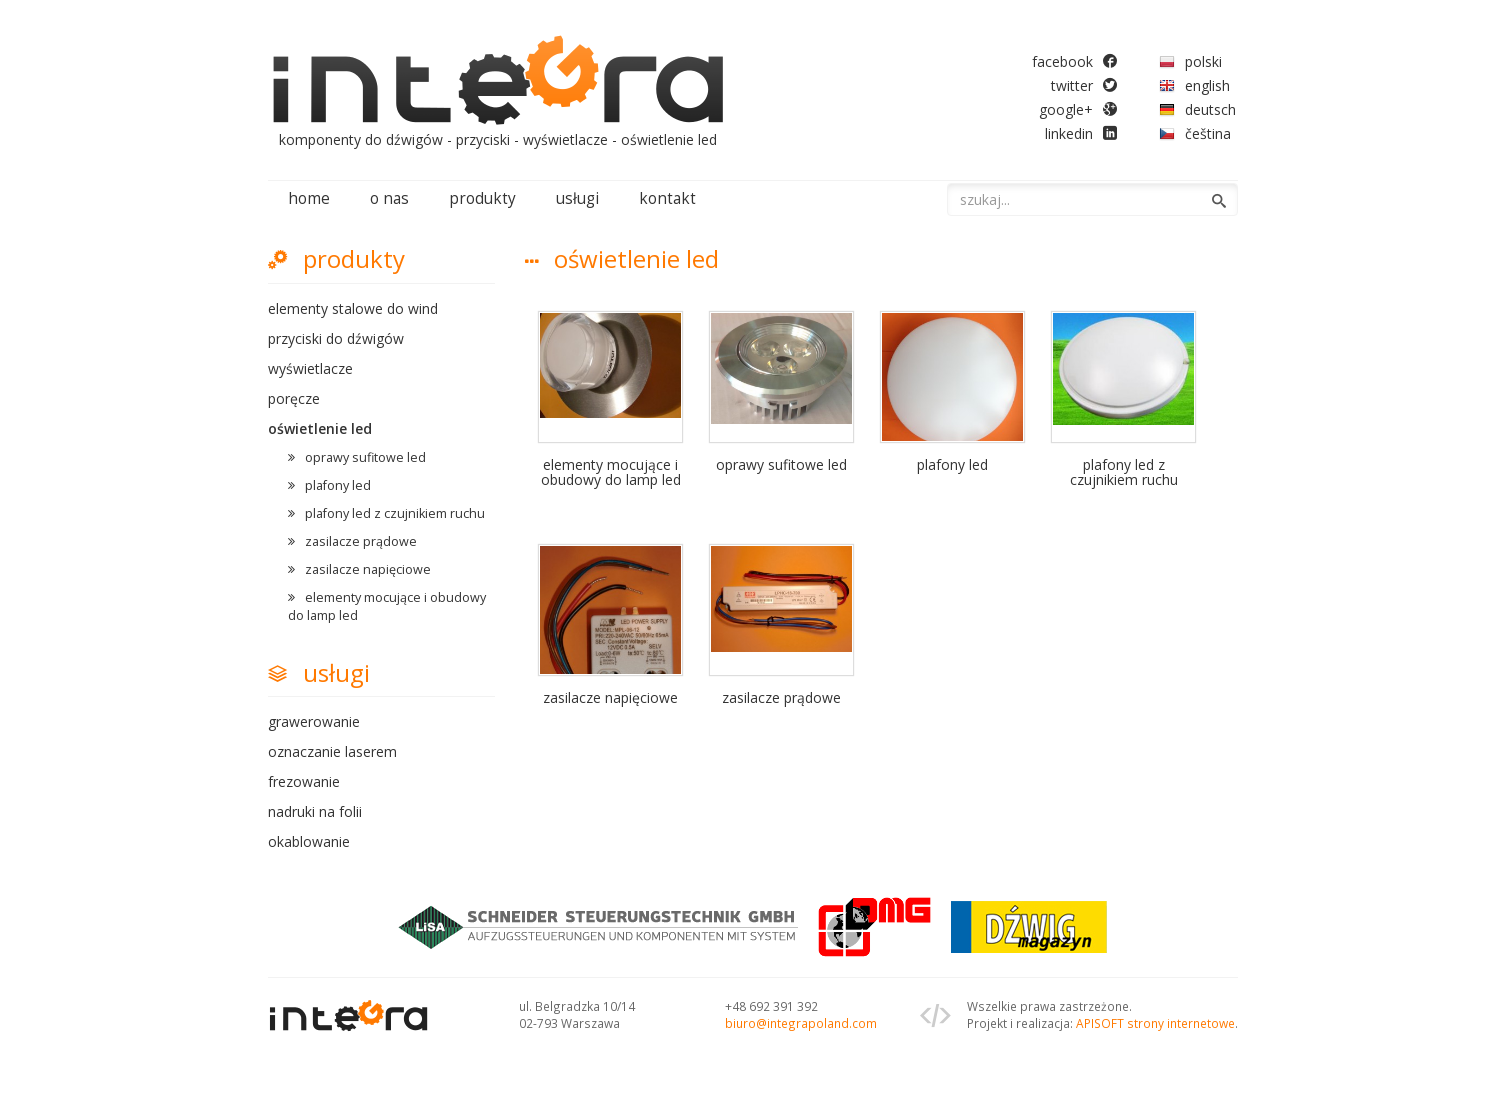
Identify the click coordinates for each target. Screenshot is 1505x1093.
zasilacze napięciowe (368, 569)
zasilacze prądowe (361, 541)
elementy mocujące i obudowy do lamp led (387, 606)
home (309, 198)
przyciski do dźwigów (336, 338)
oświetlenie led (320, 428)
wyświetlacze (310, 368)
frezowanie (304, 781)
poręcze (294, 398)
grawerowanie (314, 721)
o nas (389, 198)
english (1207, 85)
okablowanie (309, 841)
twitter (1072, 85)
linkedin (1069, 133)
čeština (1208, 133)
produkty (482, 198)
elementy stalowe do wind (353, 308)
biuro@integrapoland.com (801, 1023)
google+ (1066, 109)
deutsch (1210, 109)
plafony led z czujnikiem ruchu (395, 513)
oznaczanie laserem (332, 751)
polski (1203, 61)
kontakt (667, 198)
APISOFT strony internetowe (1155, 1023)
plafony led (338, 485)
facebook (1062, 61)
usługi (577, 198)
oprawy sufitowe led (365, 457)
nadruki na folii (315, 811)
